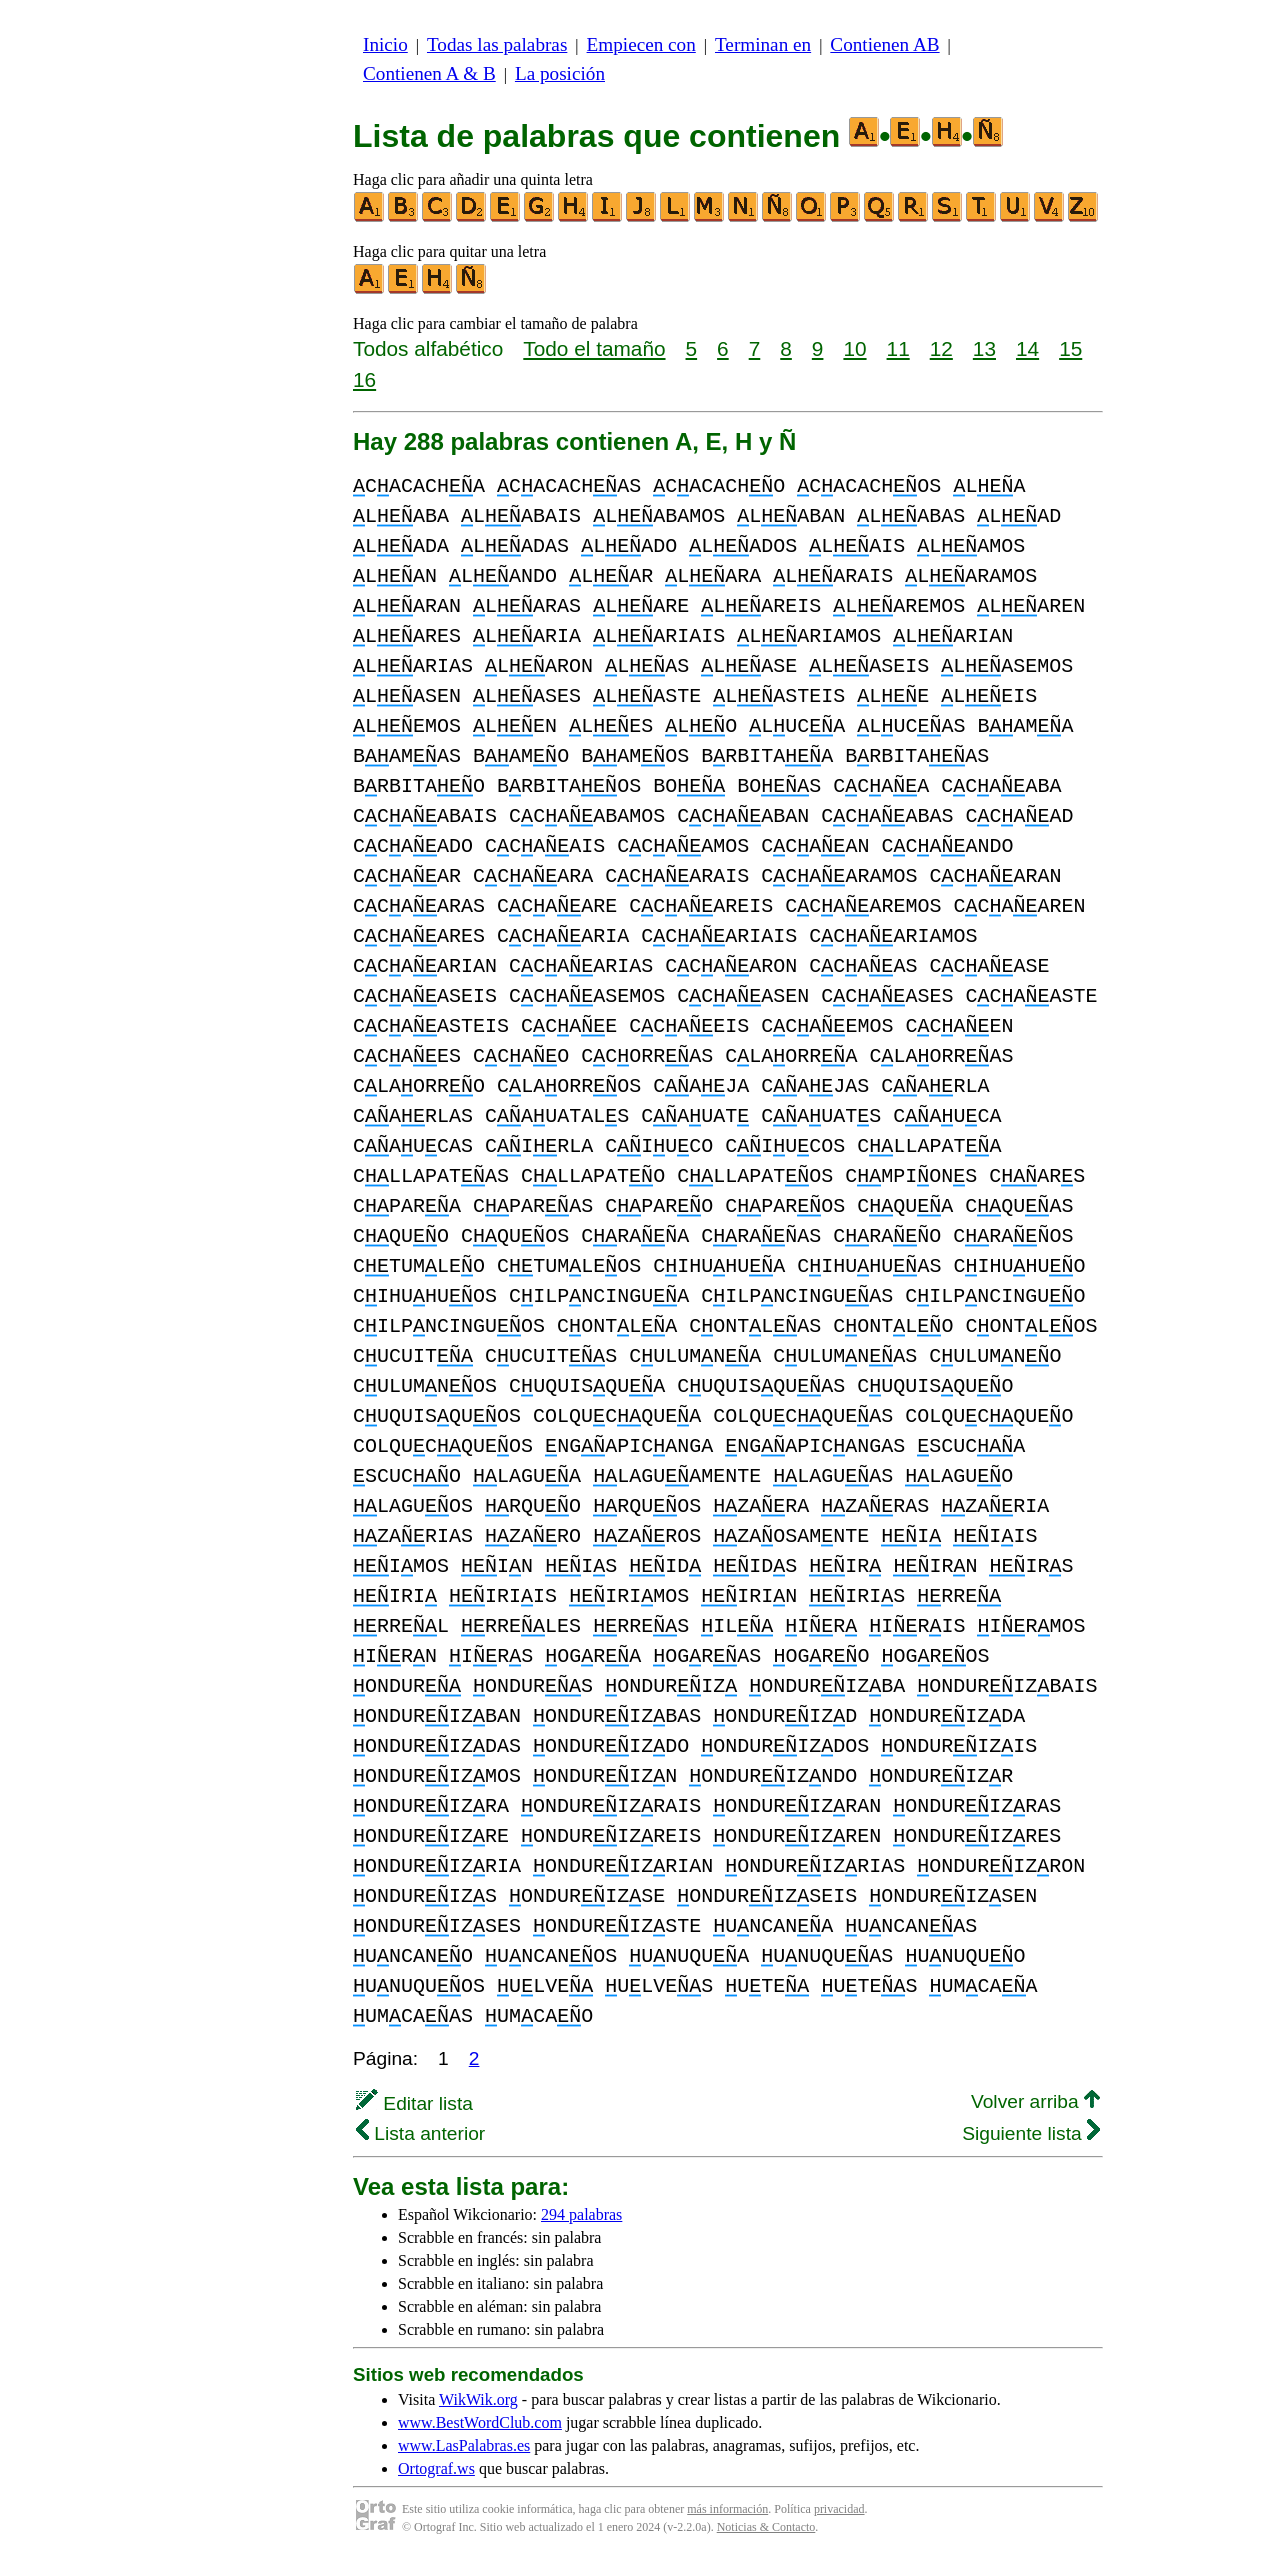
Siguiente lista (1031, 2133)
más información (727, 2509)
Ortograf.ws (436, 2468)
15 (1070, 348)
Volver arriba (1035, 2101)
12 (941, 348)
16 (364, 379)
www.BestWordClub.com (480, 2422)
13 (984, 348)
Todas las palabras (497, 44)
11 (898, 348)
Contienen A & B (429, 73)
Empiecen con (641, 44)
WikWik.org (478, 2399)
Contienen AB (884, 44)
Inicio (385, 44)
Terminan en (763, 44)
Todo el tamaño (594, 348)
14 (1027, 348)
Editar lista (414, 2103)
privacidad (839, 2509)
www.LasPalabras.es (464, 2445)
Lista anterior (420, 2133)
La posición (560, 73)
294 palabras (581, 2214)
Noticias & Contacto (766, 2527)
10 (854, 348)
